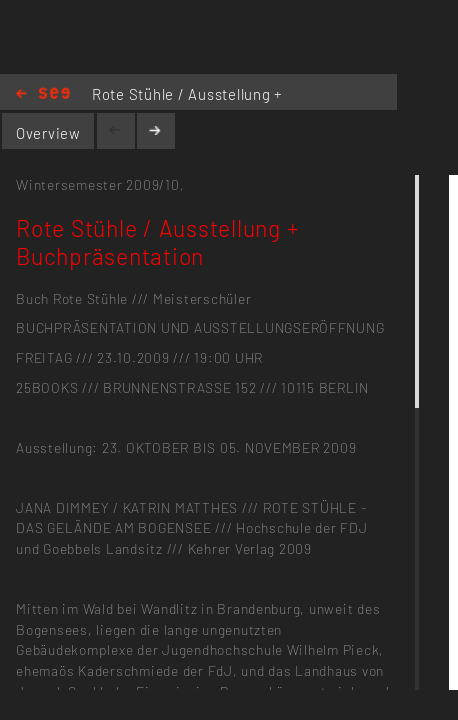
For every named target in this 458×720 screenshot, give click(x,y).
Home (43, 94)
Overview (48, 133)
